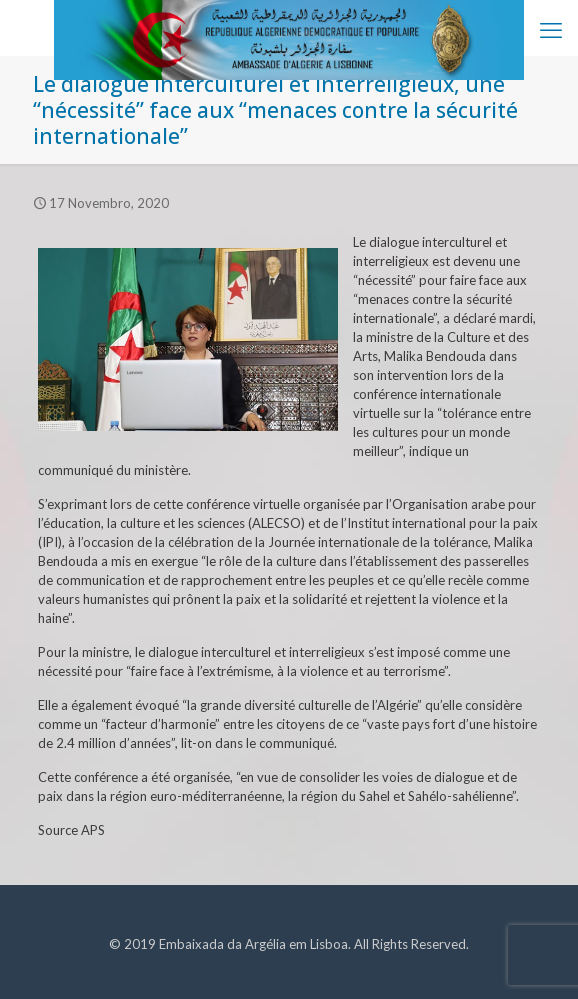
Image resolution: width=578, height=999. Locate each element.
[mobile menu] (551, 30)
